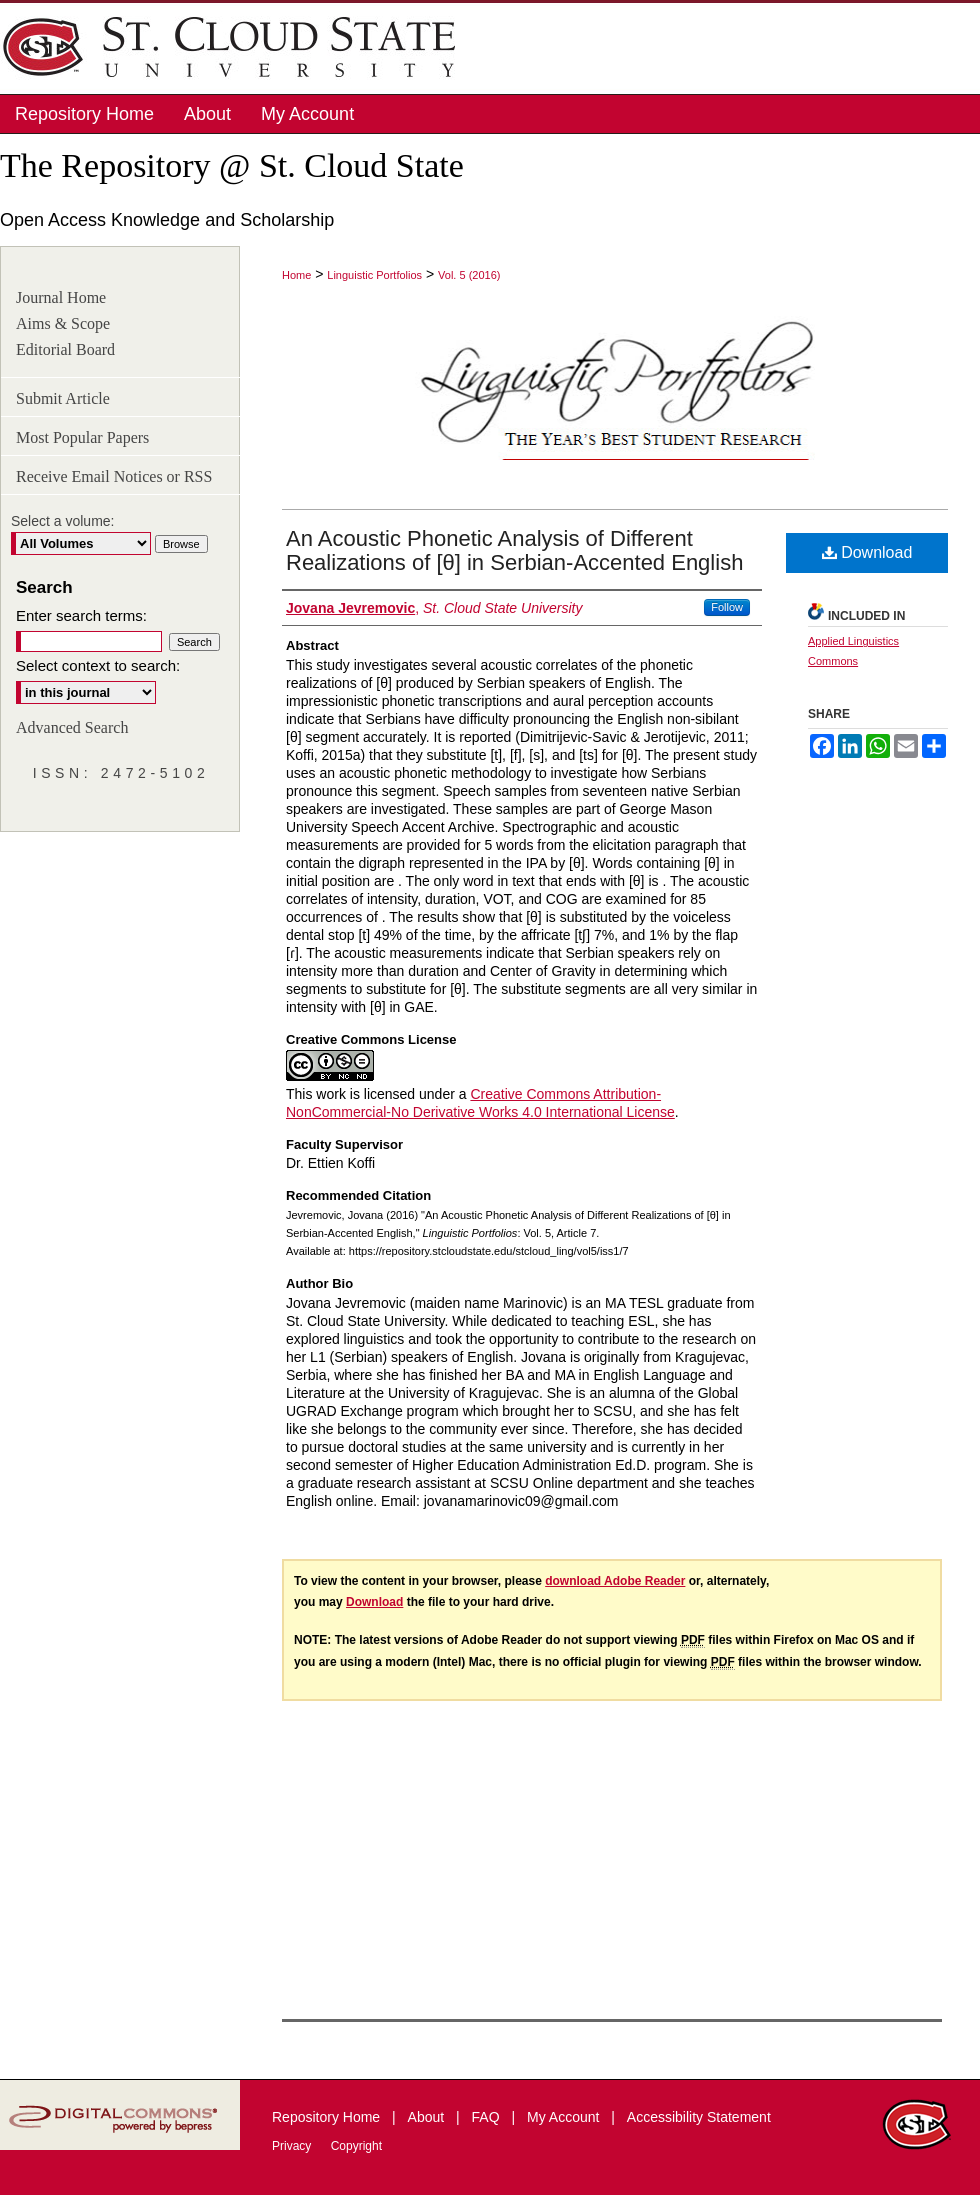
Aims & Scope (63, 323)
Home (296, 275)
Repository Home (328, 2117)
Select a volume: (63, 521)
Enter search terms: (81, 615)
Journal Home (61, 297)
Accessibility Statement (699, 2117)
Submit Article (63, 398)
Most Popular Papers (82, 437)
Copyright (356, 2146)
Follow (727, 607)
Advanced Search (72, 727)
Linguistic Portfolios (374, 275)
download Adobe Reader (615, 1581)
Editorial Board (65, 349)
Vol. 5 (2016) (469, 275)
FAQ (488, 2117)
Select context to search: (98, 665)
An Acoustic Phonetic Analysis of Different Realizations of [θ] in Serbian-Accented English (514, 550)
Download (867, 552)
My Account (565, 2117)
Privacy (293, 2146)
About (428, 2117)
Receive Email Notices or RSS (114, 476)
